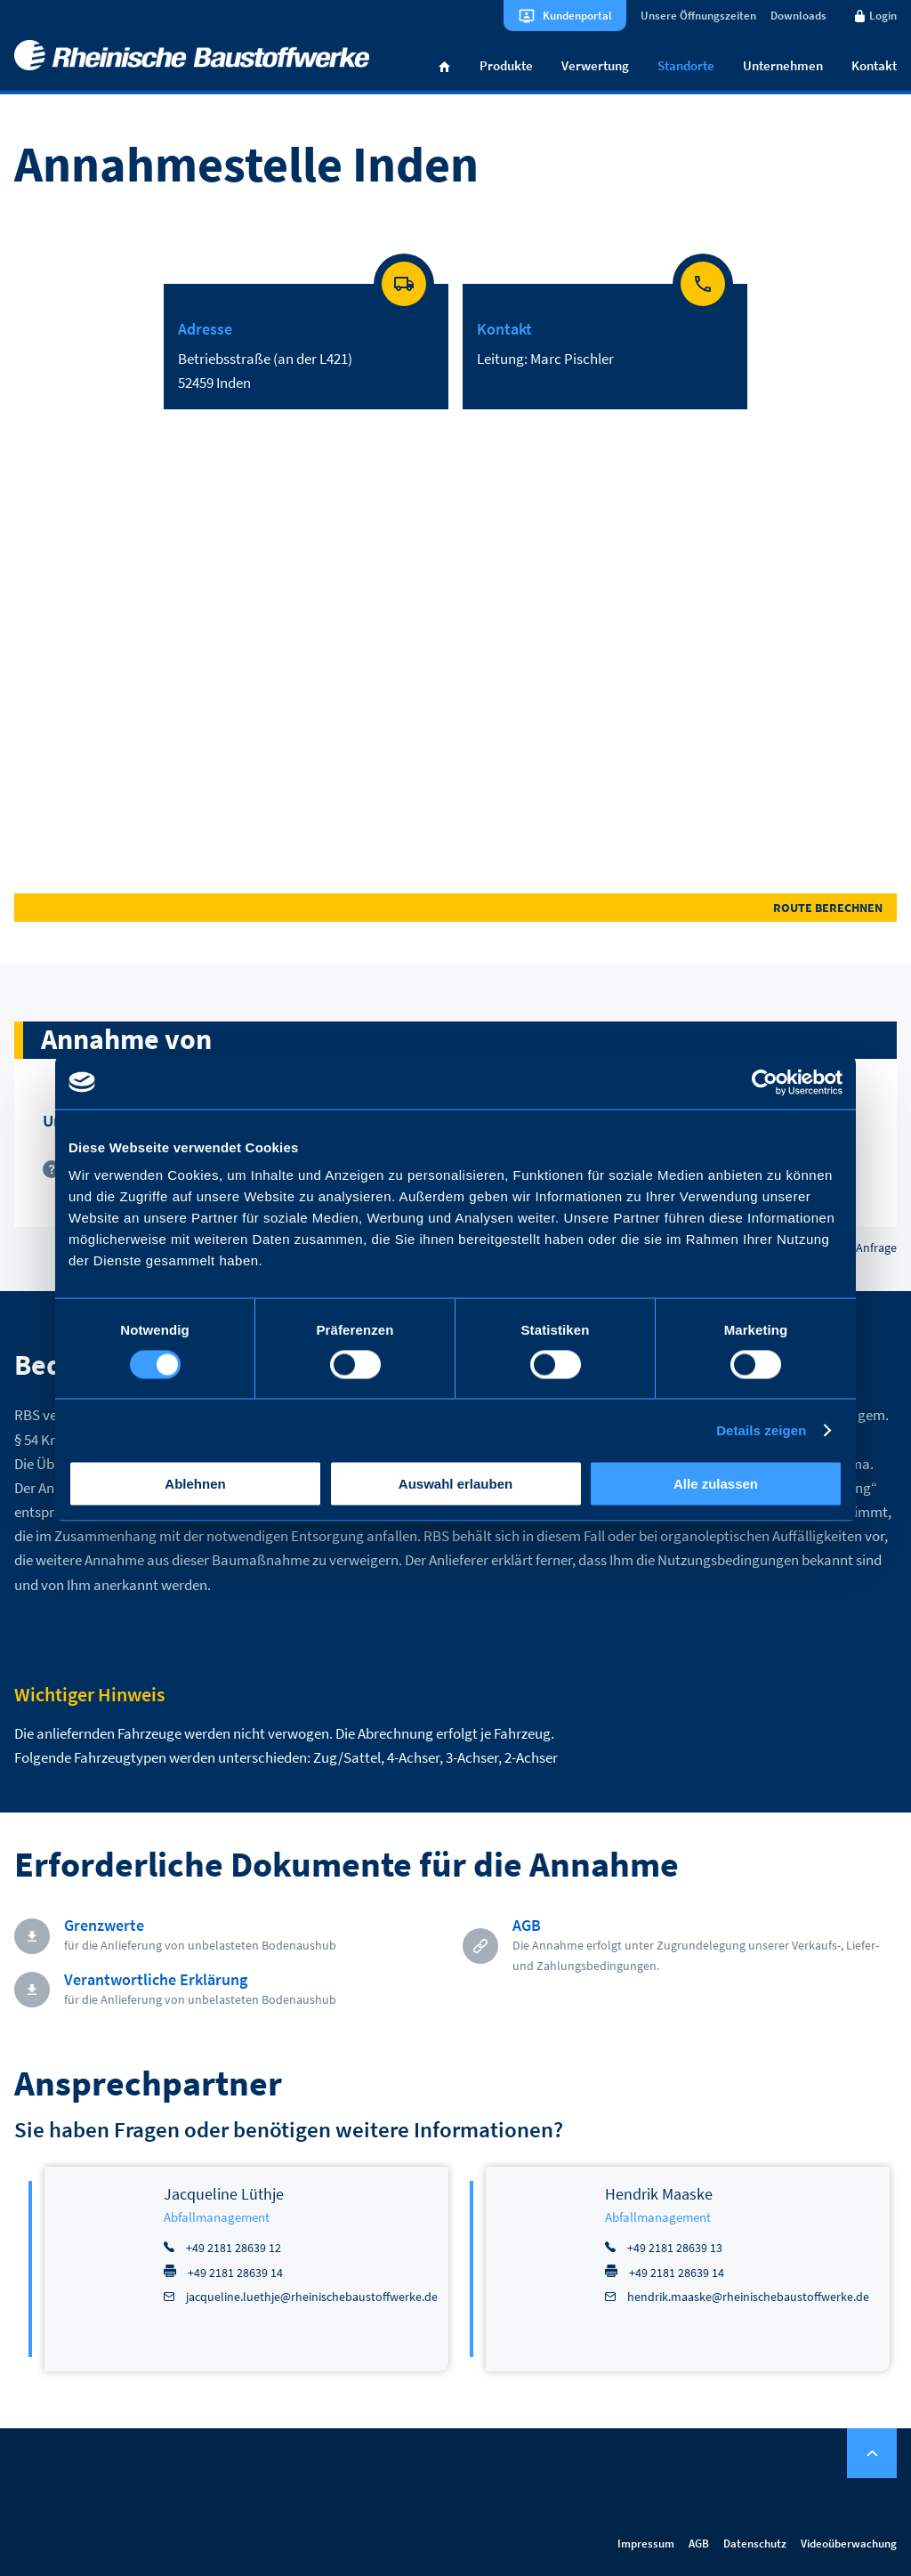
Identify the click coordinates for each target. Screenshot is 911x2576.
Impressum (645, 2543)
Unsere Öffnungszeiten (698, 15)
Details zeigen (761, 1429)
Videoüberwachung (849, 2543)
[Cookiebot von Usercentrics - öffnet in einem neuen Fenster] (764, 1082)
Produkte (506, 65)
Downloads (798, 15)
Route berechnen (828, 908)
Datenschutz (754, 2543)
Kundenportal (577, 15)
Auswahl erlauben (455, 1483)
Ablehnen (195, 1483)
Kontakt (874, 65)
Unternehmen (783, 65)
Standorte (685, 65)
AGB (699, 2543)
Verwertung (595, 65)
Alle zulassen (715, 1483)
